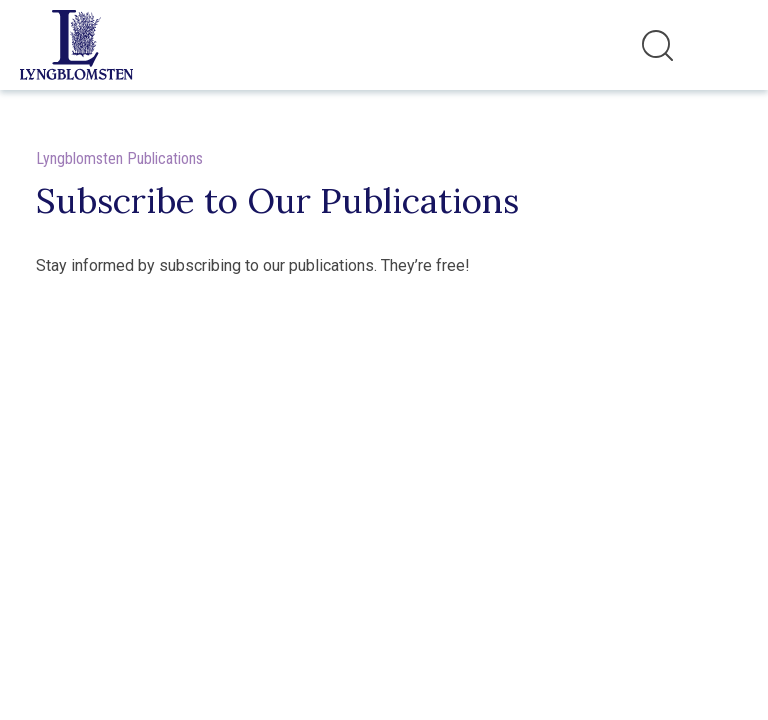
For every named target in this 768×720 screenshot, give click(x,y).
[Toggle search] (657, 45)
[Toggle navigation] (727, 45)
